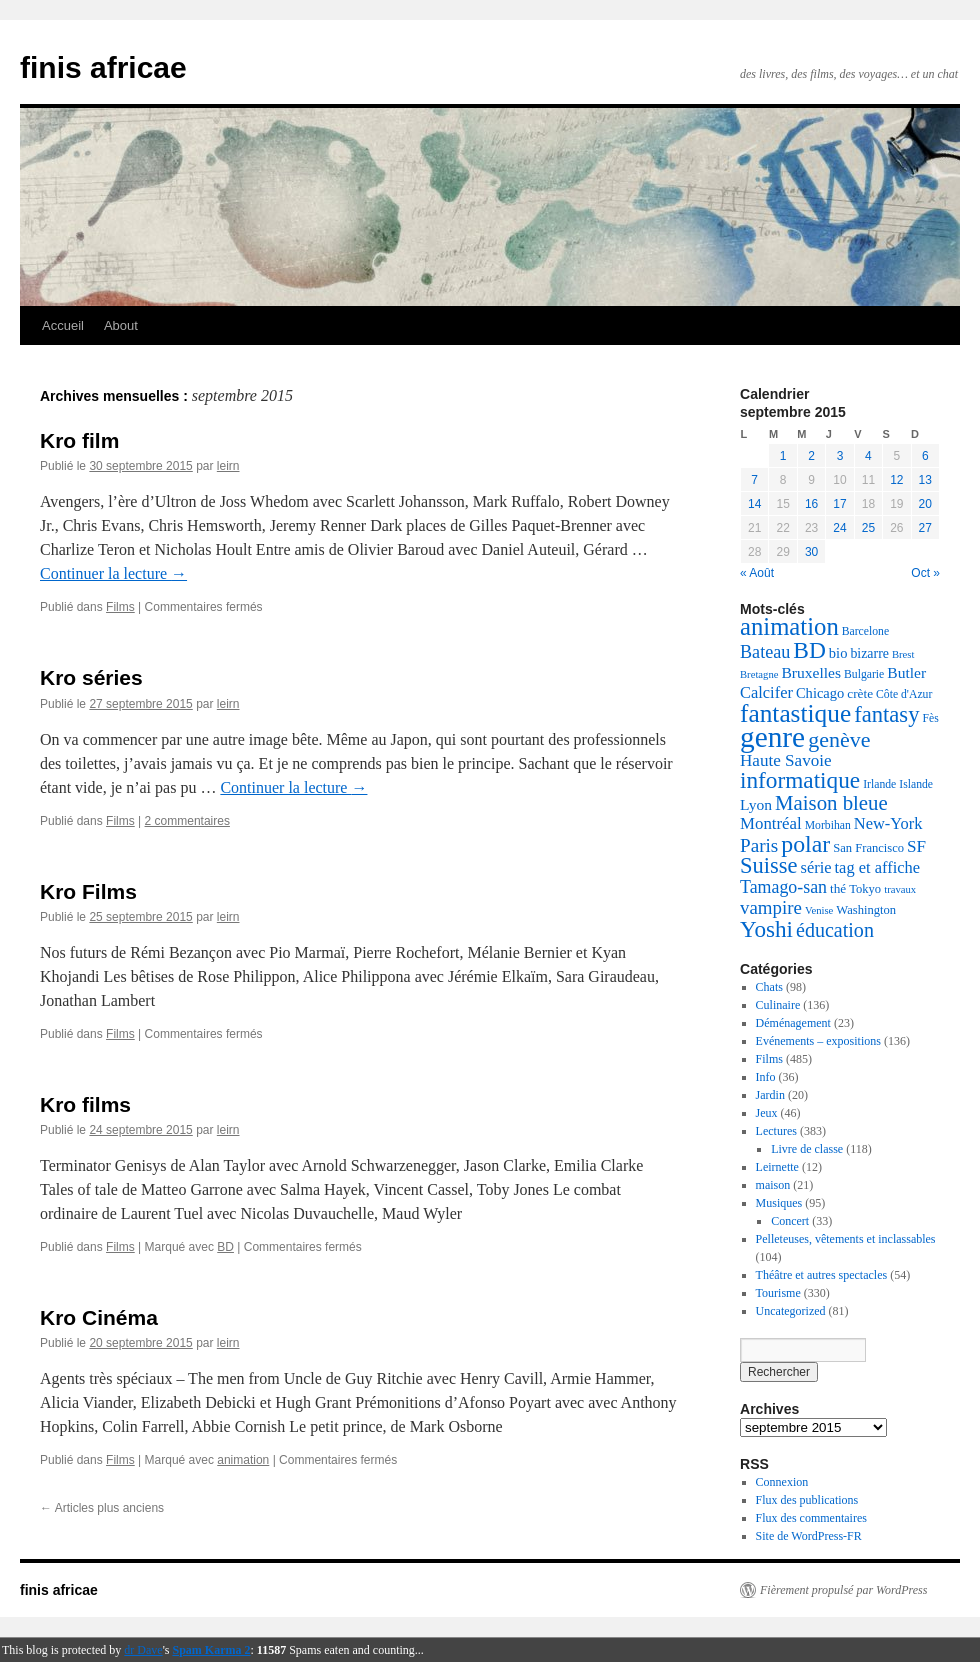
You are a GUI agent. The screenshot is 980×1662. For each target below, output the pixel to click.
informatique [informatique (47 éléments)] (800, 780)
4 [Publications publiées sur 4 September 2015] (868, 456)
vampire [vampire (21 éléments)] (771, 907)
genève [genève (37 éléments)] (839, 739)
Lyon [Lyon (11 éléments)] (756, 804)
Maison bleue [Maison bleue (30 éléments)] (831, 803)
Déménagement (793, 1023)
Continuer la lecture (113, 573)
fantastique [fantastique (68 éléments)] (795, 713)
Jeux (767, 1113)
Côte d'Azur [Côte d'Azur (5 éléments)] (904, 694)
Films (120, 607)
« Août (757, 573)
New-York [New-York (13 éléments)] (888, 823)
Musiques (779, 1203)
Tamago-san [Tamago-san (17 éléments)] (783, 887)
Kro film (79, 440)
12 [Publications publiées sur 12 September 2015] (896, 480)
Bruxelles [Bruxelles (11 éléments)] (811, 672)
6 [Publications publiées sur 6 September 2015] (925, 456)
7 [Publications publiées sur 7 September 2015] (754, 480)
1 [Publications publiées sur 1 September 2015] (783, 456)
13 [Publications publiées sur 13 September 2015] (925, 480)
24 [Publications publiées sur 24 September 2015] (839, 528)
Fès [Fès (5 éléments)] (930, 718)
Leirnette (777, 1167)
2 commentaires (187, 821)
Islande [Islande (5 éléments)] (916, 784)
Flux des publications (807, 1500)
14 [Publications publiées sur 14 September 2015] (754, 504)
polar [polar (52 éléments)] (805, 844)
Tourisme (778, 1293)
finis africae (103, 67)
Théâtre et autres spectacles (822, 1275)
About (121, 325)
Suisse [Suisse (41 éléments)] (769, 865)
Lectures (776, 1131)
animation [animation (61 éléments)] (789, 626)
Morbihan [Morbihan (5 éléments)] (828, 825)
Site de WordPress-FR (809, 1536)
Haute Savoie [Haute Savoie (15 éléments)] (786, 760)
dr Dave (143, 1650)
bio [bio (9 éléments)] (838, 653)
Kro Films (88, 891)
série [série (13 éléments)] (816, 867)
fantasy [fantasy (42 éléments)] (886, 714)
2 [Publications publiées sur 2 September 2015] (811, 456)
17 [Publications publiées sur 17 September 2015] (839, 504)
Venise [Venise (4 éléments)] (819, 910)
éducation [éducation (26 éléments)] (835, 930)
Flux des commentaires (811, 1518)
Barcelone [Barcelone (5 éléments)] (865, 631)
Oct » (925, 573)
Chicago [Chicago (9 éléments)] (820, 693)
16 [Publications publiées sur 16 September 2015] (811, 504)
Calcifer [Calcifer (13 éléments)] (766, 692)
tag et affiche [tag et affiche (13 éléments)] (878, 867)
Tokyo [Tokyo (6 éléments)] (865, 889)
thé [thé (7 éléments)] (838, 888)
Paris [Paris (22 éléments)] (759, 845)
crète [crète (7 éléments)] (860, 693)
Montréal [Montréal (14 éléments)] (771, 823)
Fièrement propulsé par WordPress (843, 1590)
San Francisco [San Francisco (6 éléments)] (868, 848)
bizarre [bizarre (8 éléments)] (869, 653)
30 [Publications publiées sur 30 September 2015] (811, 552)
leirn (228, 466)
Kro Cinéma (99, 1317)
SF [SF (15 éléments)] (916, 846)
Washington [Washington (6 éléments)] (866, 910)
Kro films (85, 1104)
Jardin (770, 1095)
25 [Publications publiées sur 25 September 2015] (868, 528)
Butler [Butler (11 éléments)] (906, 672)
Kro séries (91, 677)
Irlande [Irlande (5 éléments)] (879, 784)
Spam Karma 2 (212, 1650)
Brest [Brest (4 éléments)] (903, 654)
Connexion (782, 1482)
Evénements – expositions (818, 1041)
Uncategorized (791, 1311)
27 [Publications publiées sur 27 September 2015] (925, 528)
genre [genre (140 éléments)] (772, 737)
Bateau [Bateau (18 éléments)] (765, 652)
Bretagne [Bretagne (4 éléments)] (759, 674)
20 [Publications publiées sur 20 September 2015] (925, 504)
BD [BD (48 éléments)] (809, 650)
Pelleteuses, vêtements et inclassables (846, 1239)
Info (766, 1077)
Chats (769, 987)
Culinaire (778, 1005)
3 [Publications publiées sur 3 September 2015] (840, 456)
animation (243, 1460)
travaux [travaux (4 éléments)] (900, 889)
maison (773, 1185)
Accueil (63, 325)
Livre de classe (807, 1149)
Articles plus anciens (102, 1508)
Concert (790, 1221)
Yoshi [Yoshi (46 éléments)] (766, 929)
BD (225, 1247)
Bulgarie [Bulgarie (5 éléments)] (864, 674)
